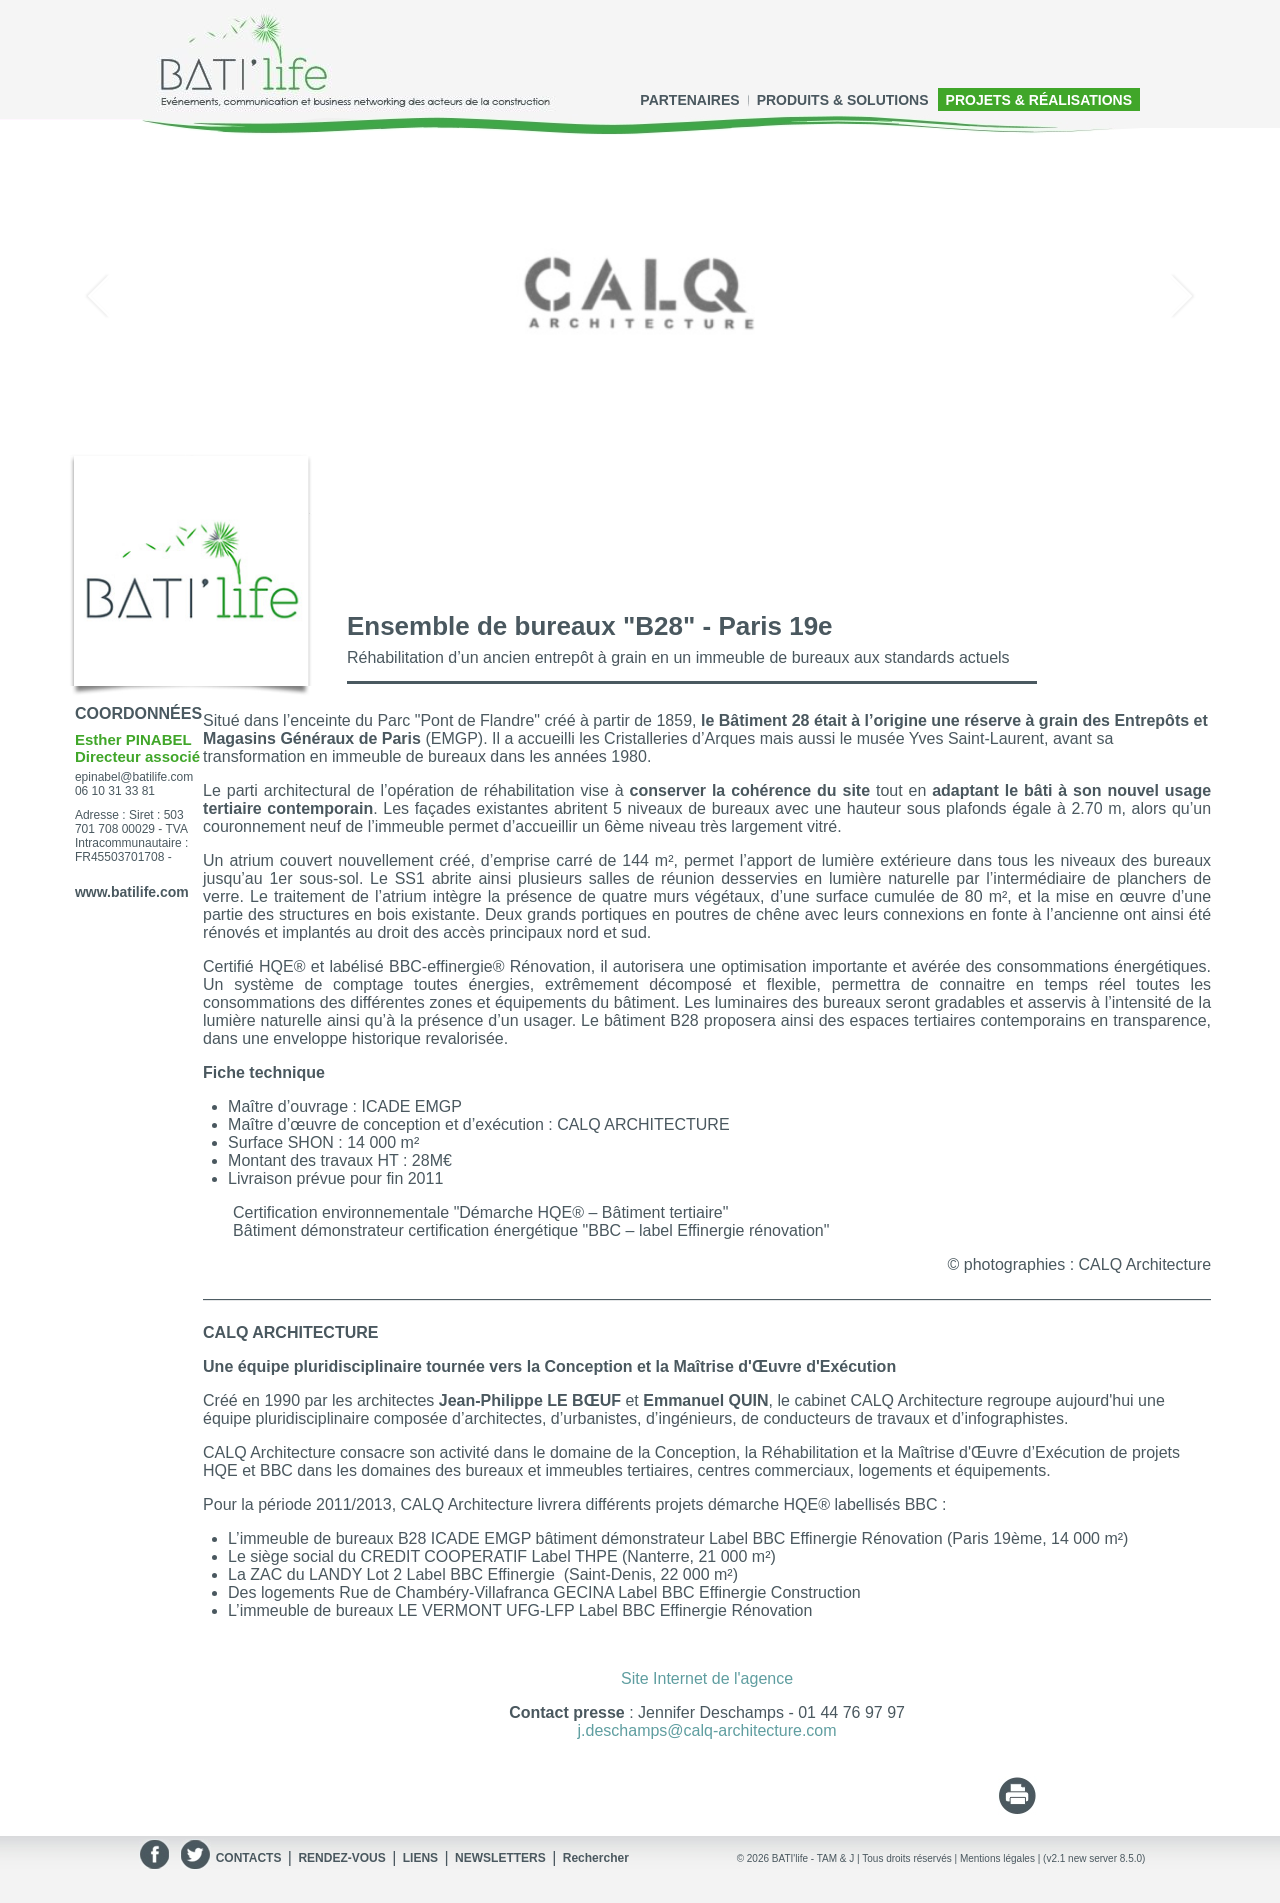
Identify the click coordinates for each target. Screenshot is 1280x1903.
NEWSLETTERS (500, 1858)
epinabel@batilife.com (134, 777)
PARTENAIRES (689, 100)
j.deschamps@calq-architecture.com (707, 1730)
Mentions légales (997, 1858)
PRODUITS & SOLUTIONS (843, 100)
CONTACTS (249, 1858)
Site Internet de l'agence (707, 1678)
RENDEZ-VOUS (341, 1858)
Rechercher (596, 1858)
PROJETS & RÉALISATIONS (1039, 100)
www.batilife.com (132, 892)
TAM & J (836, 1858)
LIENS (420, 1858)
